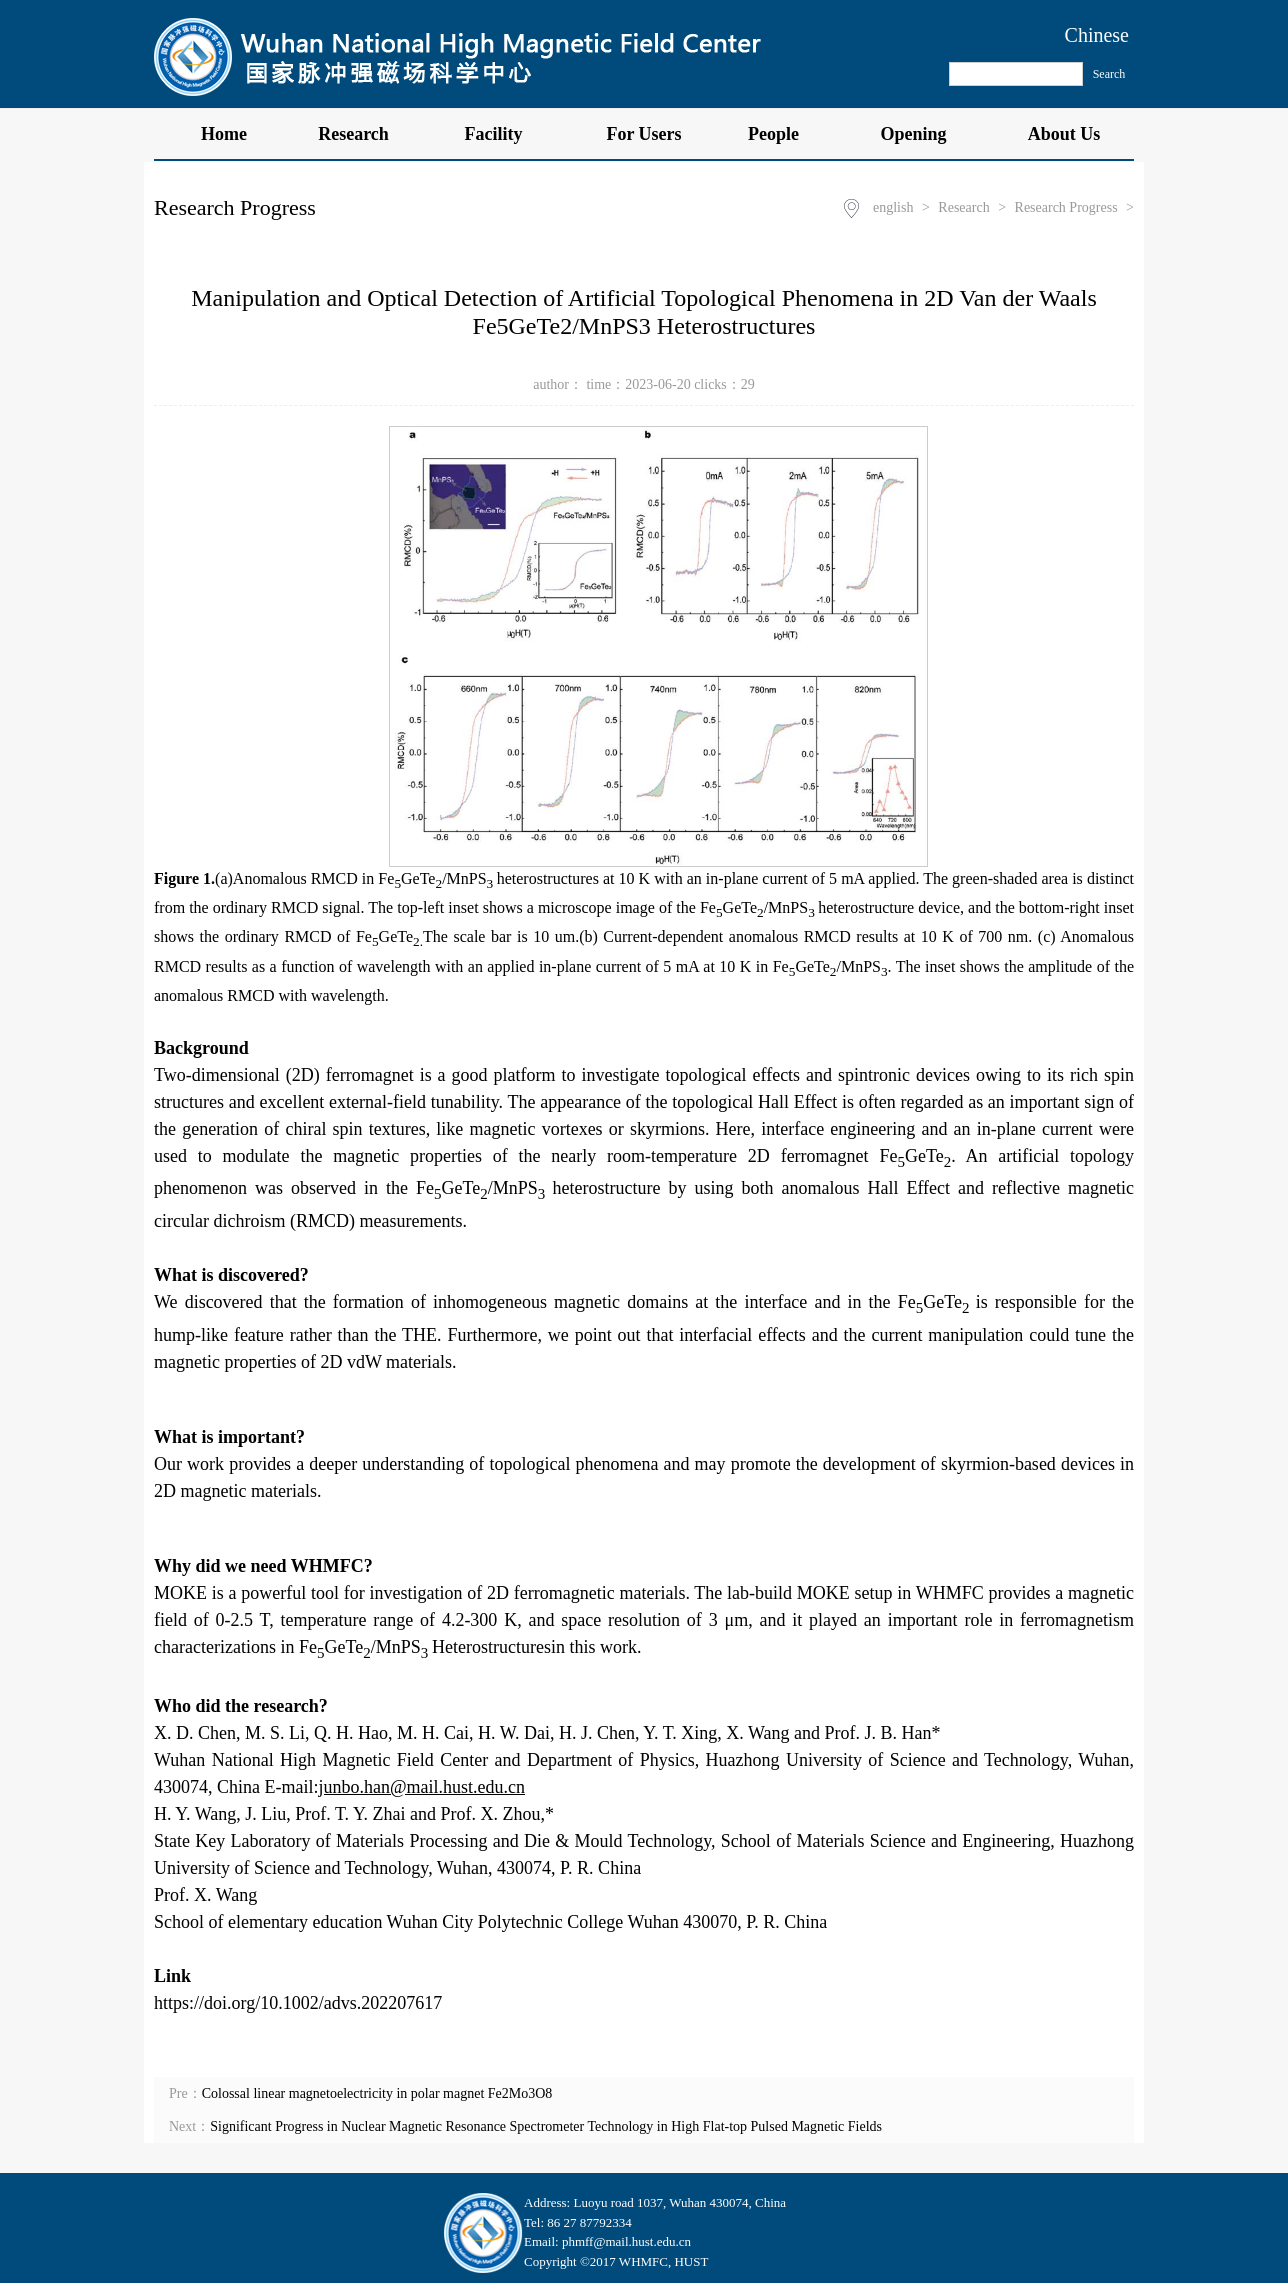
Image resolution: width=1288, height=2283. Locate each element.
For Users (643, 134)
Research (364, 134)
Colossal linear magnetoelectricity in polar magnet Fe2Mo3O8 (377, 2093)
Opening (923, 134)
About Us (1064, 134)
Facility (504, 134)
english (893, 207)
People (784, 134)
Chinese (1097, 35)
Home (224, 134)
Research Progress (1066, 207)
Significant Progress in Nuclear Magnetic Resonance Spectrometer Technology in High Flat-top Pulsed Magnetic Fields (546, 2126)
